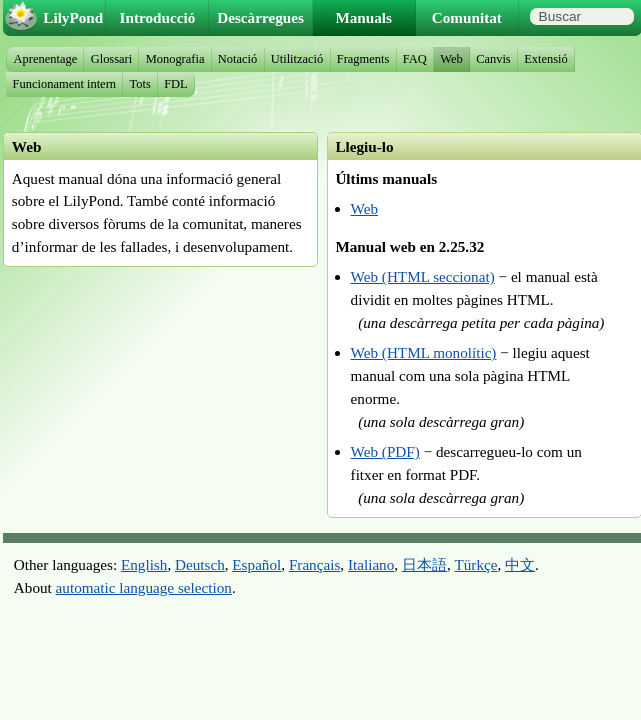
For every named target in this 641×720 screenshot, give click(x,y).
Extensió (546, 59)
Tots (139, 84)
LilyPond (73, 17)
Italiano (371, 564)
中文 (520, 564)
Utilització (297, 59)
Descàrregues (260, 17)
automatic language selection (144, 587)
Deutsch (200, 564)
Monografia (175, 59)
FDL (176, 84)
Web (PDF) (385, 451)
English (144, 564)
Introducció (158, 17)
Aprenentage (46, 59)
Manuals (363, 17)
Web (364, 208)
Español (256, 564)
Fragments (363, 59)
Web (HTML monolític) (424, 352)
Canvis (493, 59)
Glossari (112, 59)
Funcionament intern (64, 84)
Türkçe (476, 564)
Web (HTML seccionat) (423, 276)
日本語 (424, 564)
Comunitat (467, 17)
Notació (237, 59)
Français (314, 564)
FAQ (415, 59)
